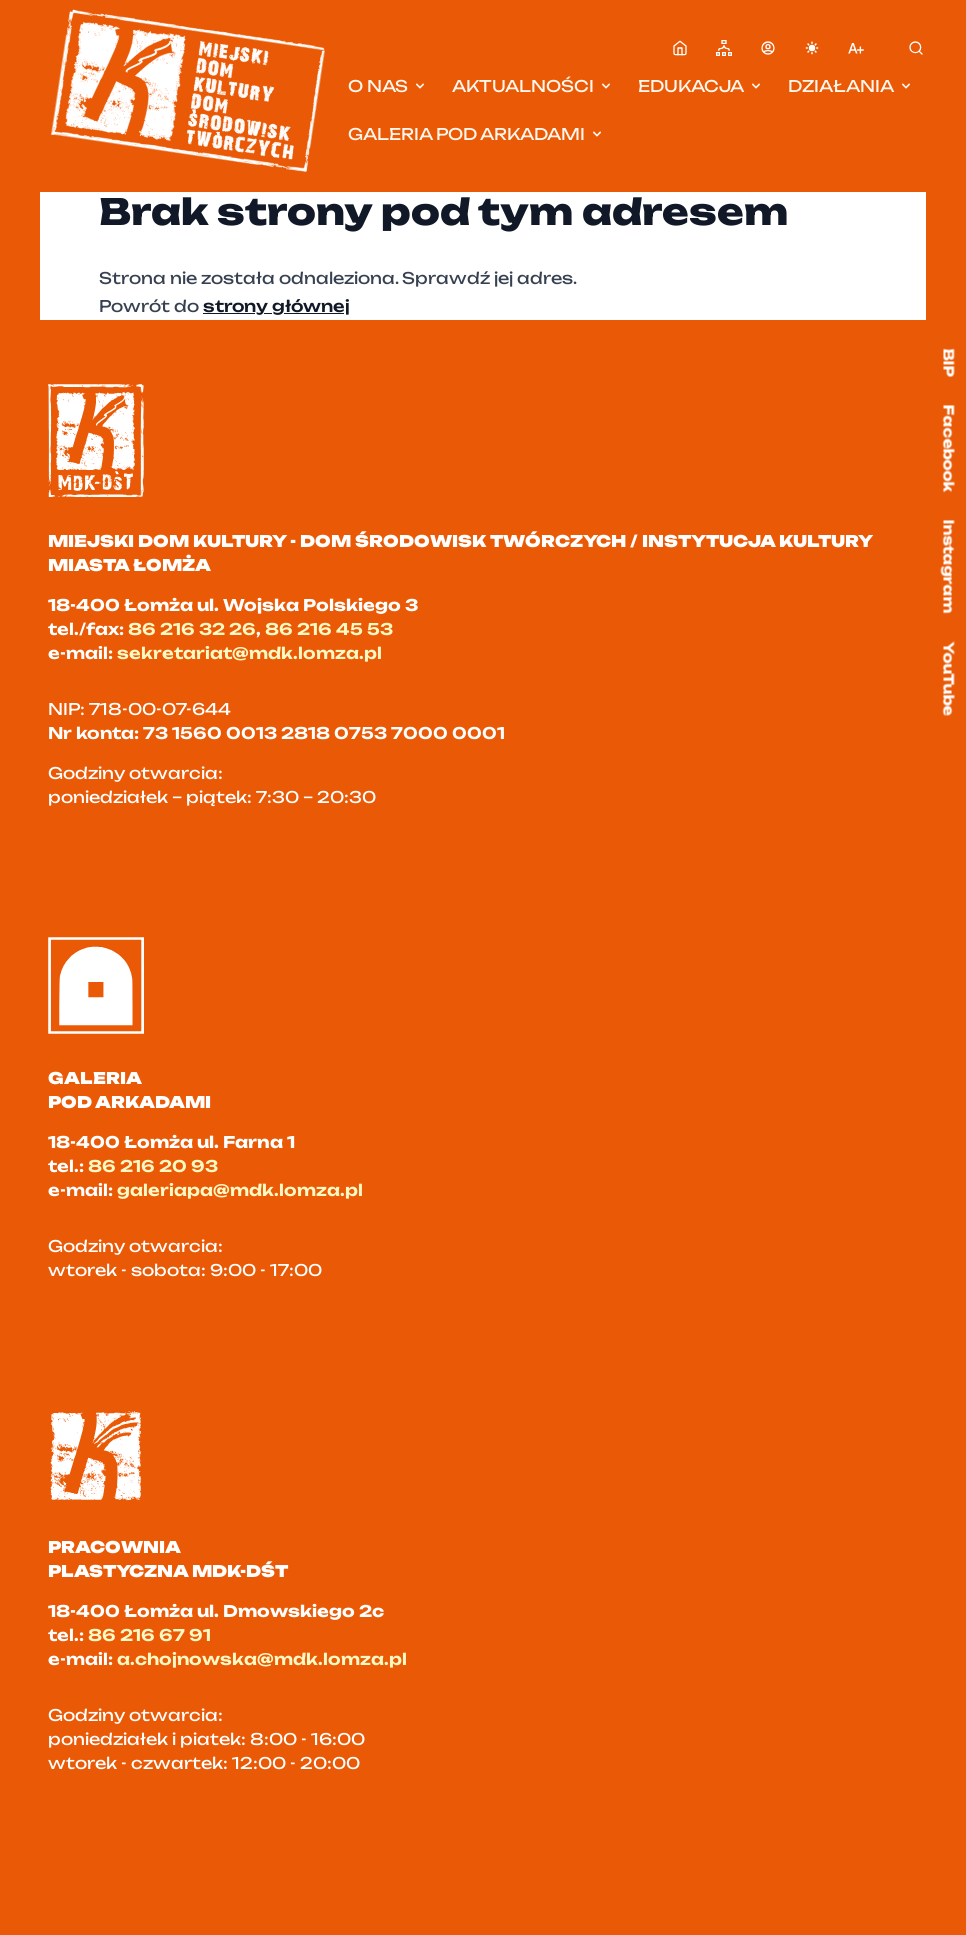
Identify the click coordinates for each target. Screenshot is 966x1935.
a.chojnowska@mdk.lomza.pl (262, 1659)
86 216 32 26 (192, 629)
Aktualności (533, 86)
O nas (388, 86)
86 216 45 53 (329, 629)
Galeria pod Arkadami (476, 134)
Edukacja (701, 86)
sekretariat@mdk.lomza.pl (249, 653)
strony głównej (276, 306)
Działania (851, 86)
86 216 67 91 (149, 1635)
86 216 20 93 (153, 1166)
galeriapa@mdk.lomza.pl (240, 1190)
